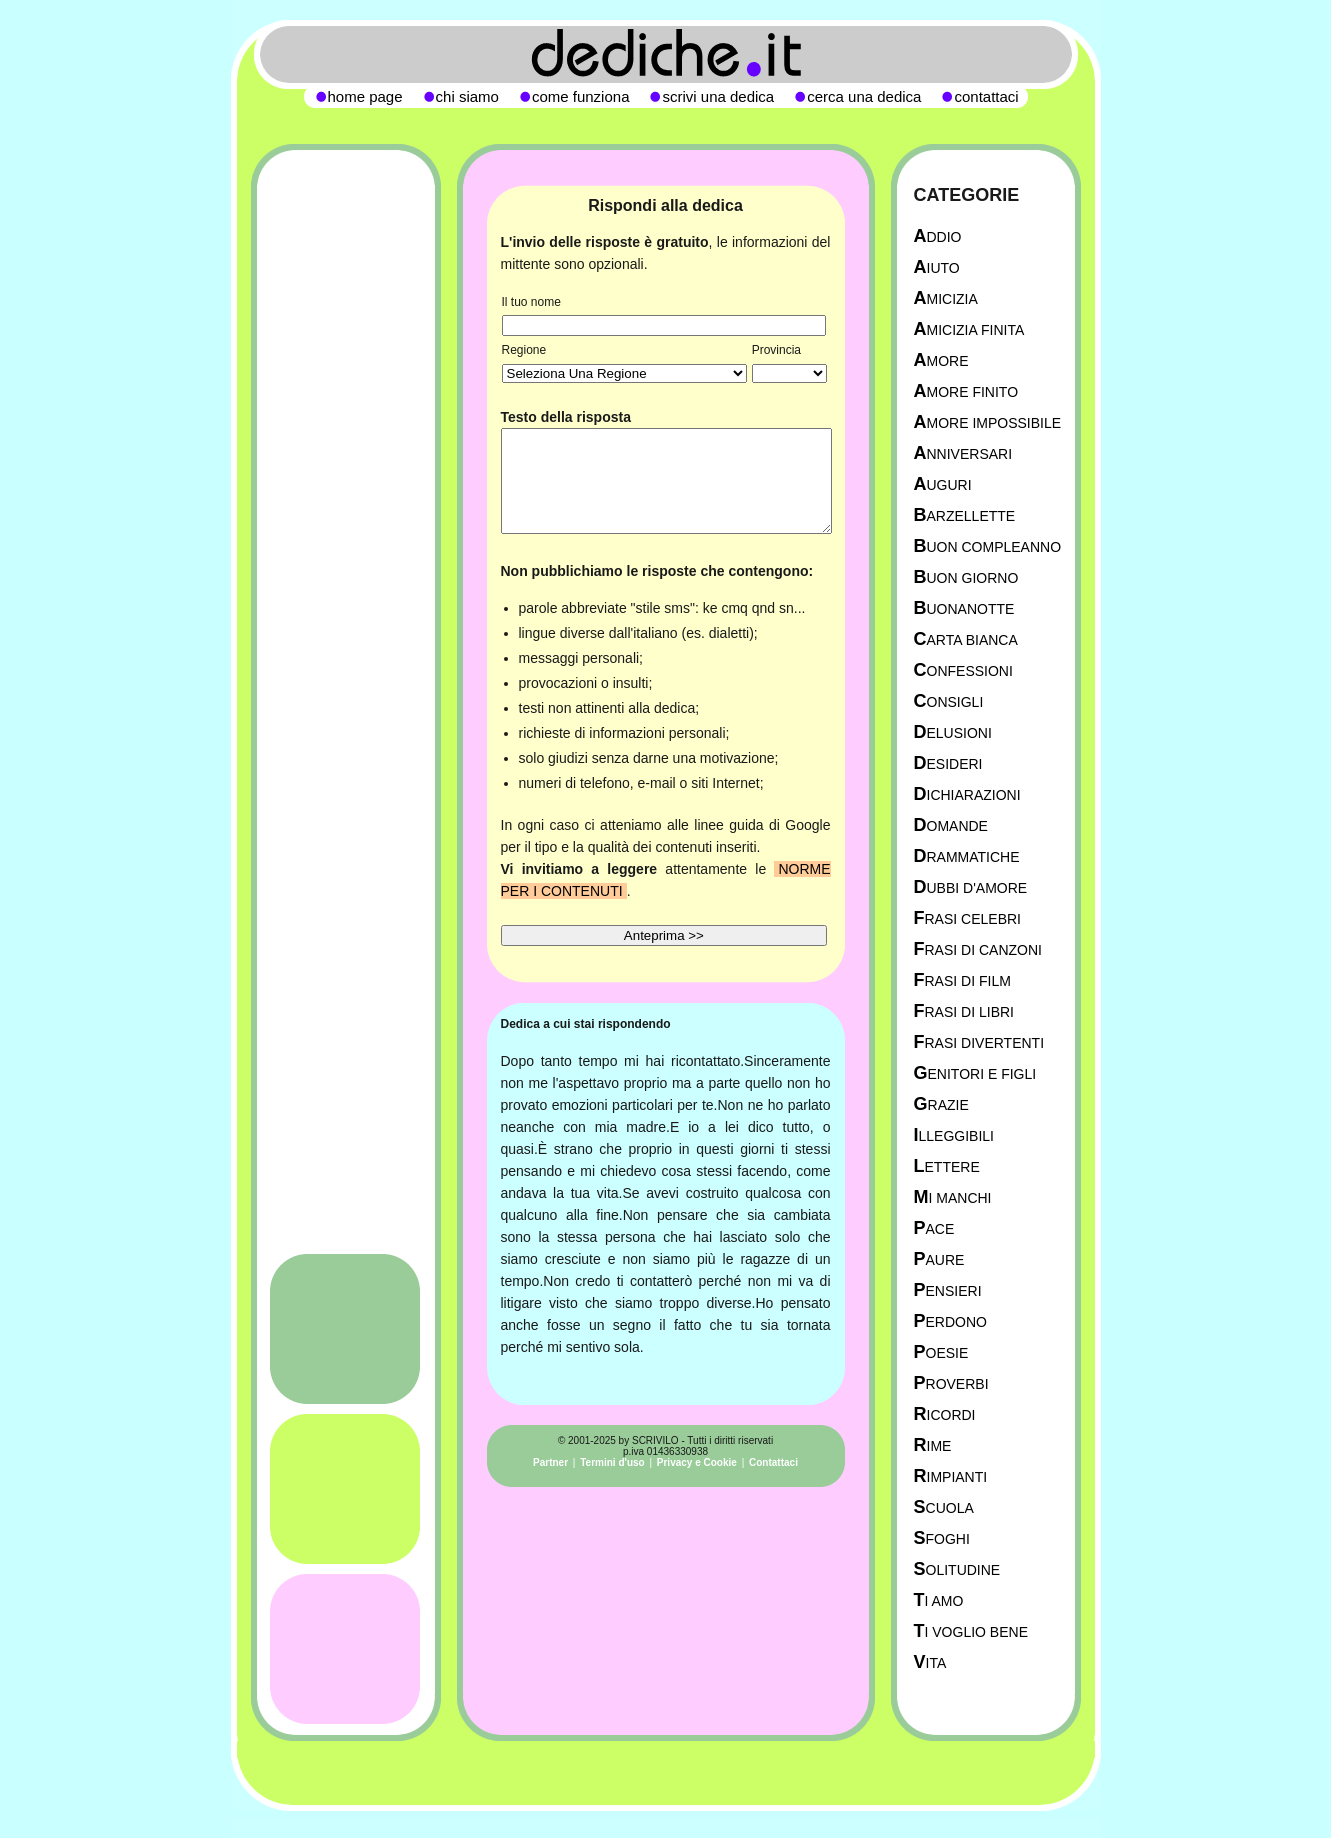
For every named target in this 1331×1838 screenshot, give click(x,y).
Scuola (944, 1507)
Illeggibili (954, 1135)
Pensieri (948, 1290)
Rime (933, 1445)
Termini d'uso (612, 1462)
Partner (550, 1462)
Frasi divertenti (979, 1042)
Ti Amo (939, 1600)
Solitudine (957, 1569)
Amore (941, 360)
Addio (938, 236)
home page (365, 96)
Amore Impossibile (988, 422)
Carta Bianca (966, 639)
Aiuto (937, 267)
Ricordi (945, 1414)
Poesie (941, 1352)
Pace (934, 1228)
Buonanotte (964, 608)
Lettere (947, 1166)
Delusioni (953, 732)
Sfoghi (942, 1538)
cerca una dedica (864, 96)
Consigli (949, 701)
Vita (930, 1662)
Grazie (941, 1104)
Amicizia (946, 298)
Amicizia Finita (969, 329)
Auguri (943, 484)
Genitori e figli (975, 1073)
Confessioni (963, 670)
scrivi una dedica (718, 96)
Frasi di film (962, 980)
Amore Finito (966, 391)
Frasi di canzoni (978, 949)
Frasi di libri (964, 1011)
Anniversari (963, 453)
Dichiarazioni (967, 794)
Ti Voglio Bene (971, 1631)
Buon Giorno (966, 577)
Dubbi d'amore (971, 887)
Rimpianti (951, 1476)
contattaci (986, 96)
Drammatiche (967, 856)
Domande (951, 825)
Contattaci (773, 1462)
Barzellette (965, 515)
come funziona (581, 96)
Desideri (948, 763)
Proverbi (951, 1383)
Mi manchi (953, 1197)
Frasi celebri (967, 918)
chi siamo (467, 96)
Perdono (950, 1321)
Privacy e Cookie (697, 1462)
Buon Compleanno (988, 546)
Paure (939, 1259)
